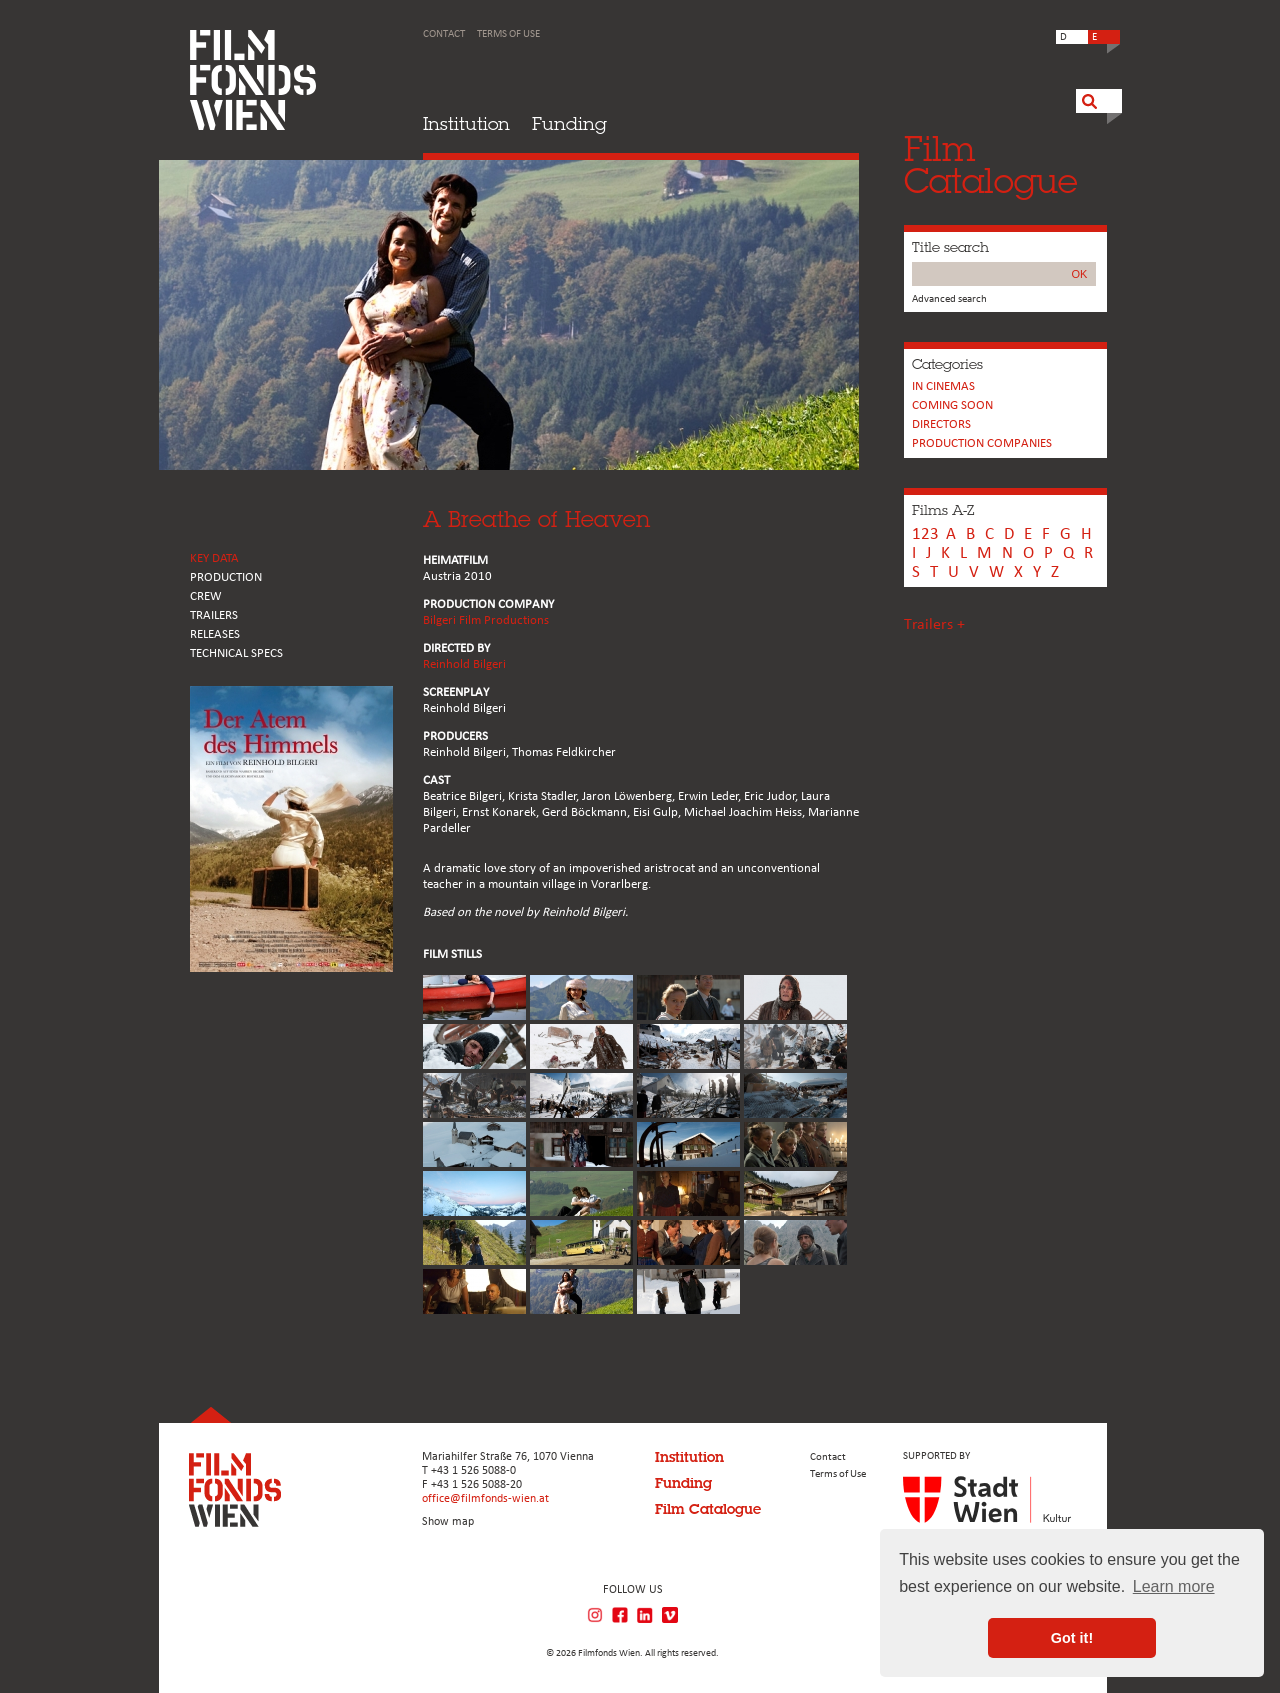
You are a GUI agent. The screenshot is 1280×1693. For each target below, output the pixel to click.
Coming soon (952, 405)
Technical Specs (236, 653)
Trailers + (934, 625)
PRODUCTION (226, 577)
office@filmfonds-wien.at (485, 1499)
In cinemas (943, 386)
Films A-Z (943, 510)
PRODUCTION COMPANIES (982, 443)
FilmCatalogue (991, 164)
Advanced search (949, 299)
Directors (941, 424)
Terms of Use (508, 34)
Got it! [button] (1072, 1638)
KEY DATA (214, 558)
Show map (448, 1522)
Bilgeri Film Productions (486, 620)
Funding (569, 123)
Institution (466, 123)
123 (925, 534)
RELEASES (215, 634)
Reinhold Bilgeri (464, 664)
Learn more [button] (1174, 1586)
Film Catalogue (708, 1509)
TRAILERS (214, 615)
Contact (444, 34)
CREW (206, 596)
